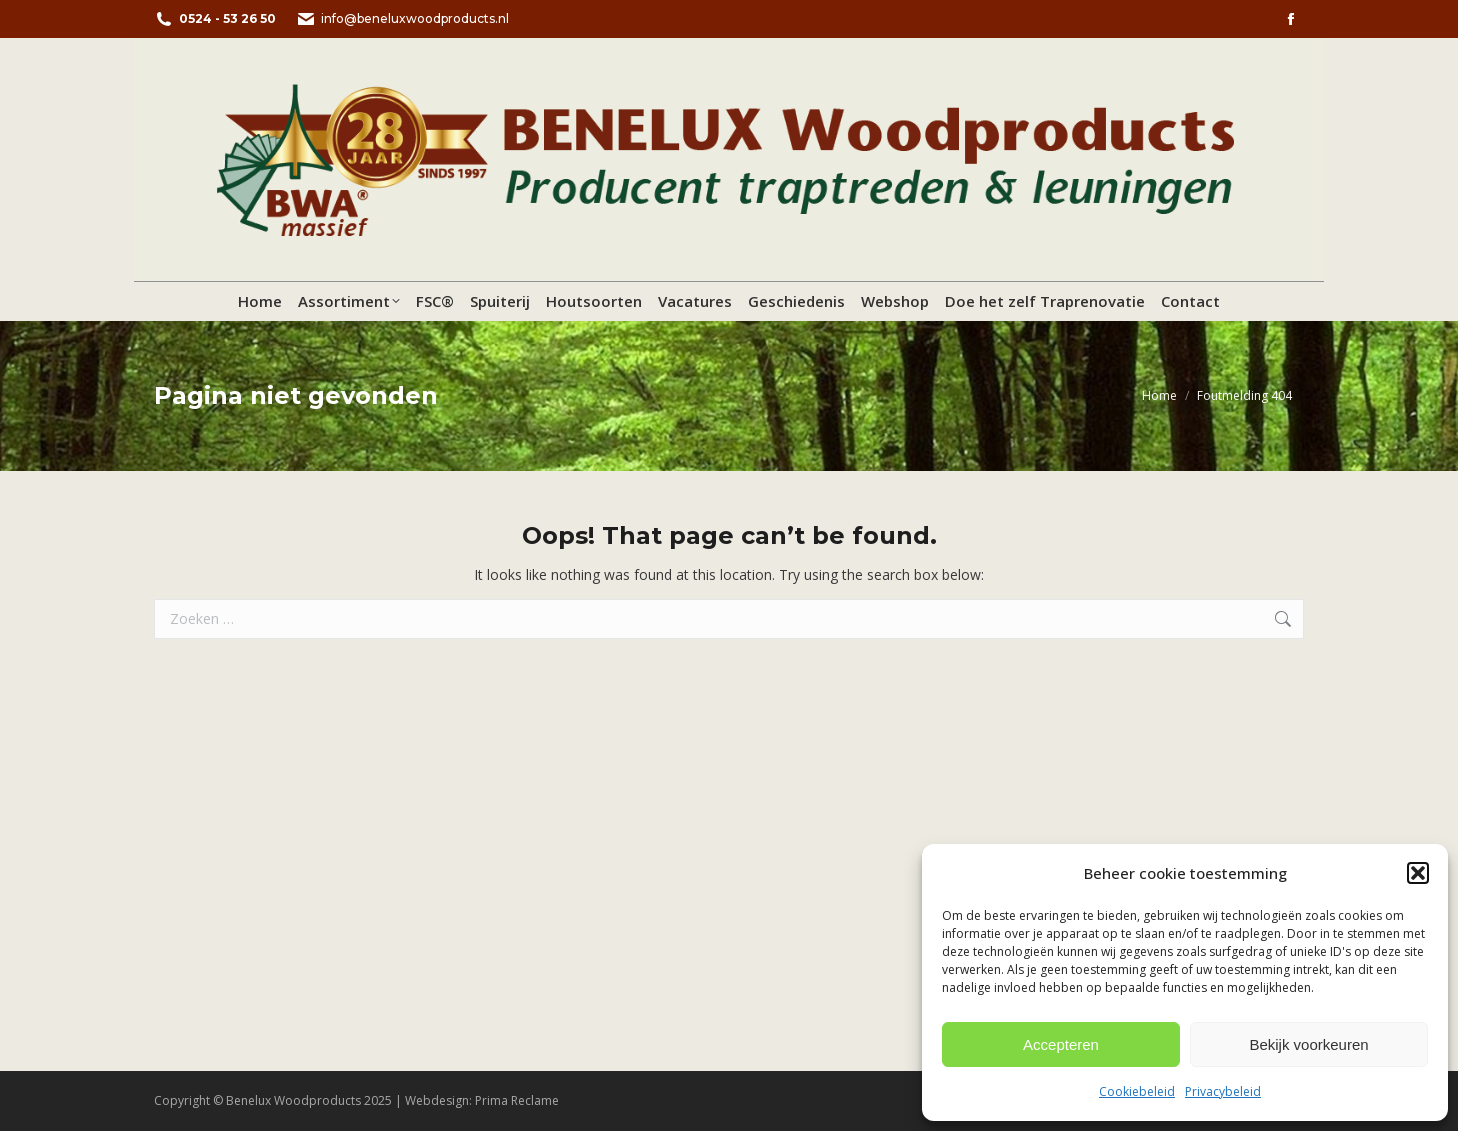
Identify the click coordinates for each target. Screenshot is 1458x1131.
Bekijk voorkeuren (1308, 1044)
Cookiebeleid (1137, 1091)
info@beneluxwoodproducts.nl (402, 19)
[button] (1418, 873)
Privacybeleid (1223, 1091)
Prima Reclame (517, 1100)
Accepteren (1061, 1044)
